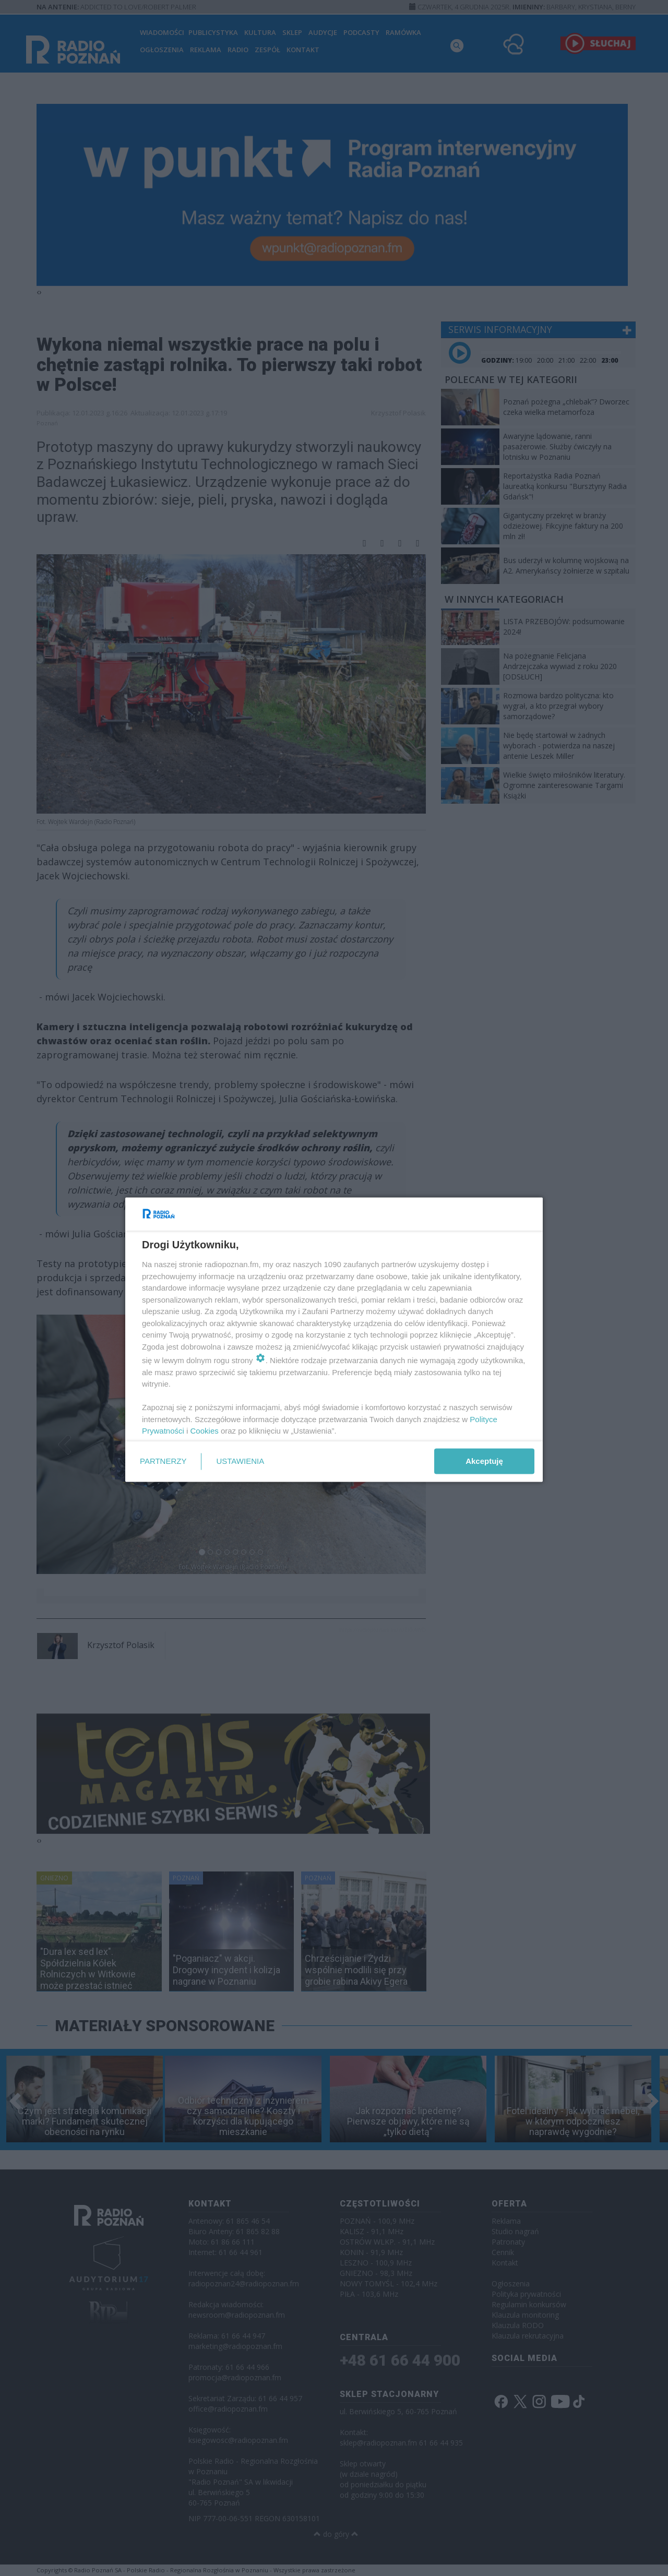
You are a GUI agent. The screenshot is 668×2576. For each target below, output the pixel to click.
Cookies (204, 1430)
